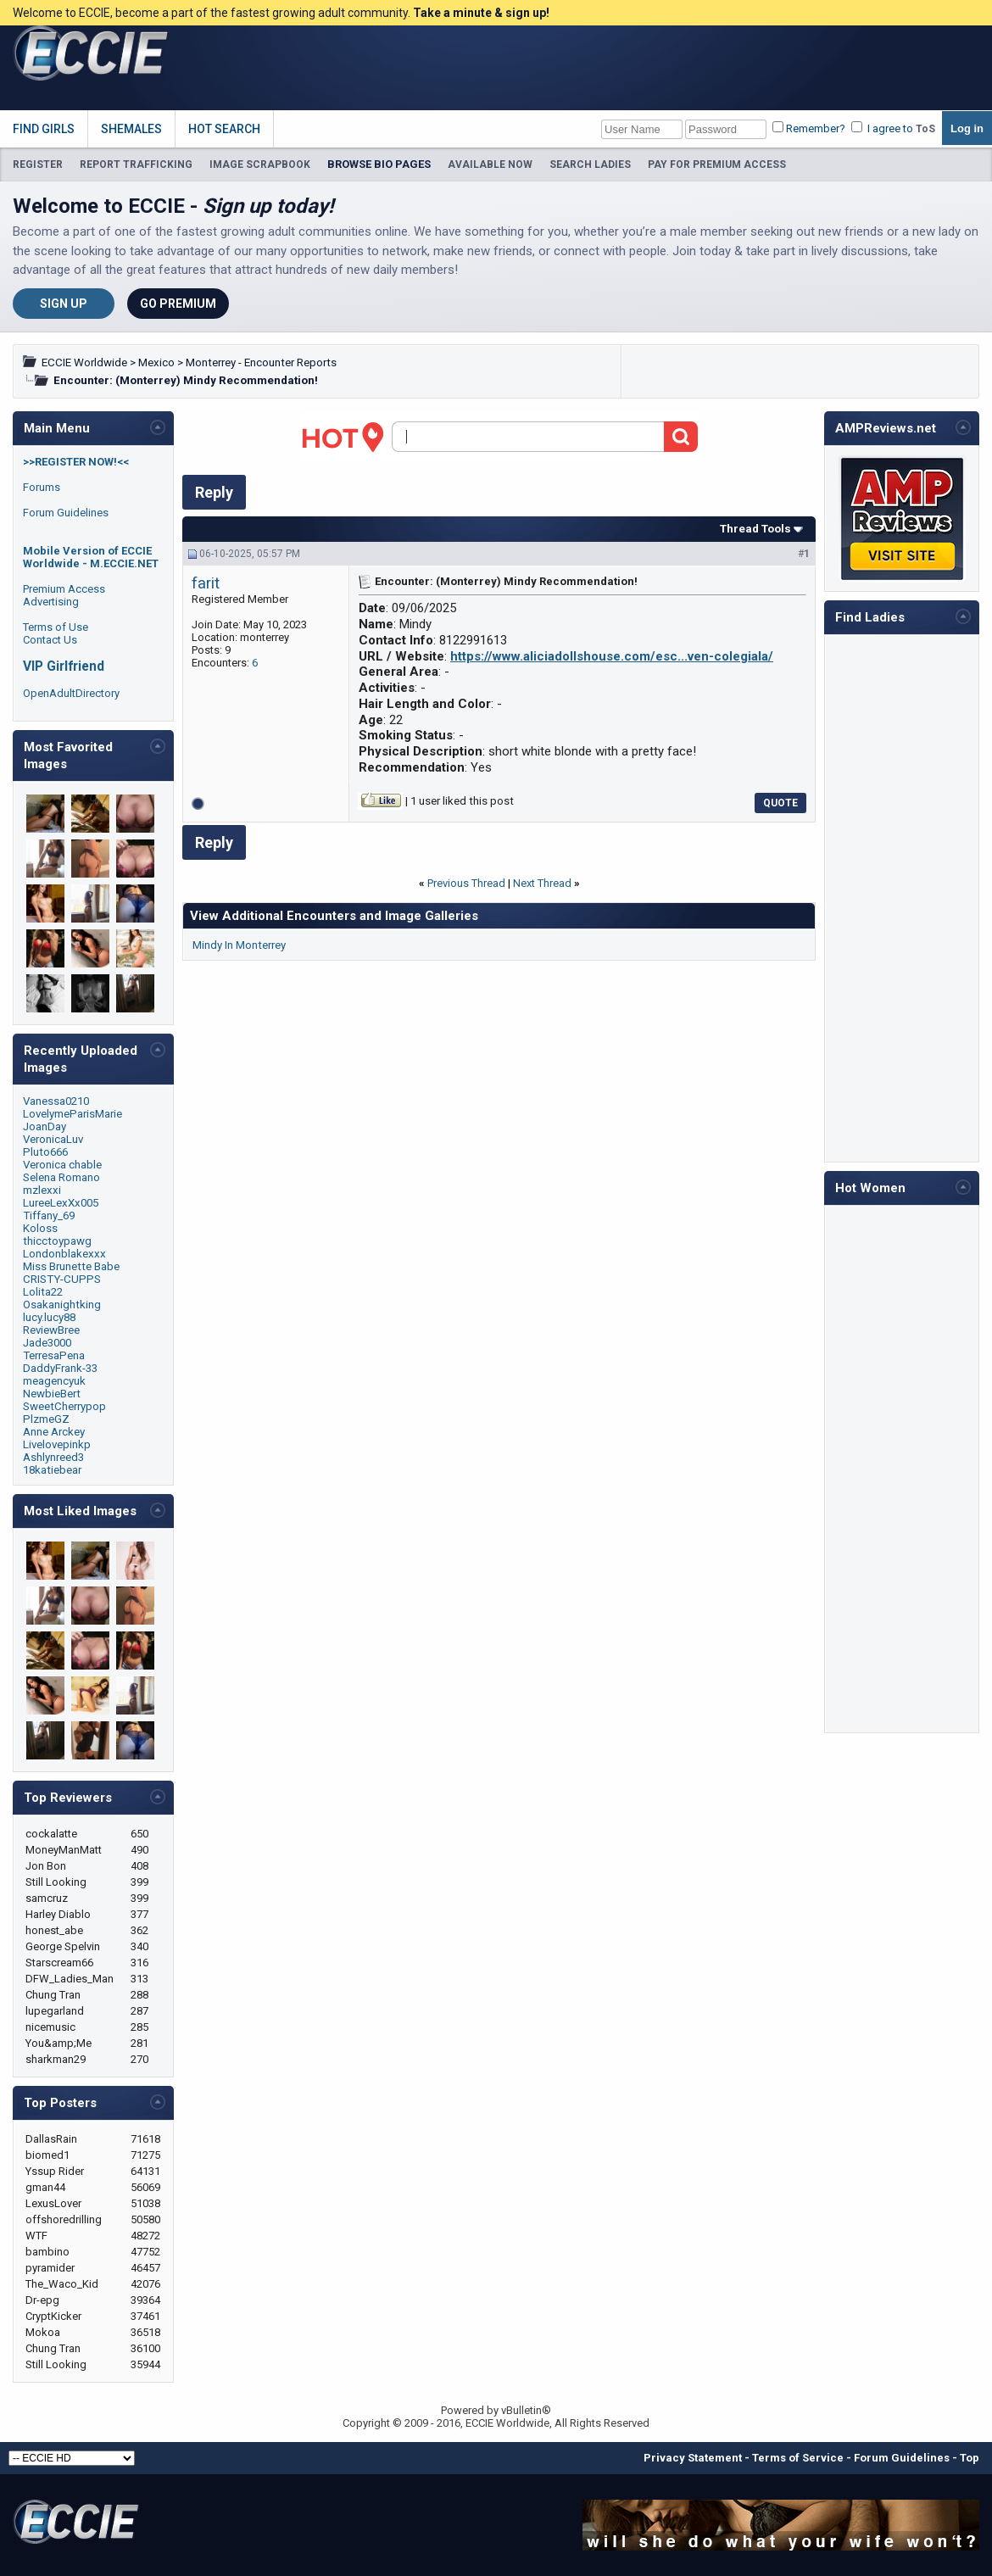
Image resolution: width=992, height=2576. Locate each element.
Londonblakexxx (64, 1253)
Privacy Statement (693, 2457)
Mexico (156, 362)
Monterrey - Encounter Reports (261, 362)
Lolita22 (43, 1291)
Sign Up (63, 303)
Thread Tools (755, 528)
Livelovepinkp (57, 1444)
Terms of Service (798, 2457)
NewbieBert (52, 1393)
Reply (214, 492)
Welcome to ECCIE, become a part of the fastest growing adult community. (281, 13)
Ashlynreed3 (53, 1457)
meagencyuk (54, 1380)
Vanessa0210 (56, 1101)
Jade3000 (47, 1342)
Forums (41, 487)
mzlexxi (42, 1190)
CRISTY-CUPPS (62, 1279)
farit (206, 583)
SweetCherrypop (64, 1406)
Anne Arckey (54, 1431)
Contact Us (50, 639)
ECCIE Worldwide (84, 362)
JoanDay (44, 1126)
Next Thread (542, 883)
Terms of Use (55, 627)
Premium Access (64, 589)
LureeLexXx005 (60, 1202)
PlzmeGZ (46, 1419)
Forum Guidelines (66, 512)
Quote (780, 803)
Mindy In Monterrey (239, 945)
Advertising (51, 601)
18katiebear (52, 1470)
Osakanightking (62, 1304)
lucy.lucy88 (49, 1317)
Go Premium (178, 303)
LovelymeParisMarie (72, 1113)
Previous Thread (466, 883)
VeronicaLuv (53, 1139)
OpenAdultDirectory (71, 693)
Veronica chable (62, 1164)
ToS (925, 129)
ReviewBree (51, 1330)
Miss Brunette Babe (71, 1266)
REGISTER (38, 164)
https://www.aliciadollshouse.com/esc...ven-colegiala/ (611, 656)
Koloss (40, 1228)
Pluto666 (45, 1152)
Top (969, 2457)
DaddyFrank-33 (60, 1368)
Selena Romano (61, 1177)
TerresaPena (54, 1355)
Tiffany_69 (49, 1215)
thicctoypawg (57, 1241)
